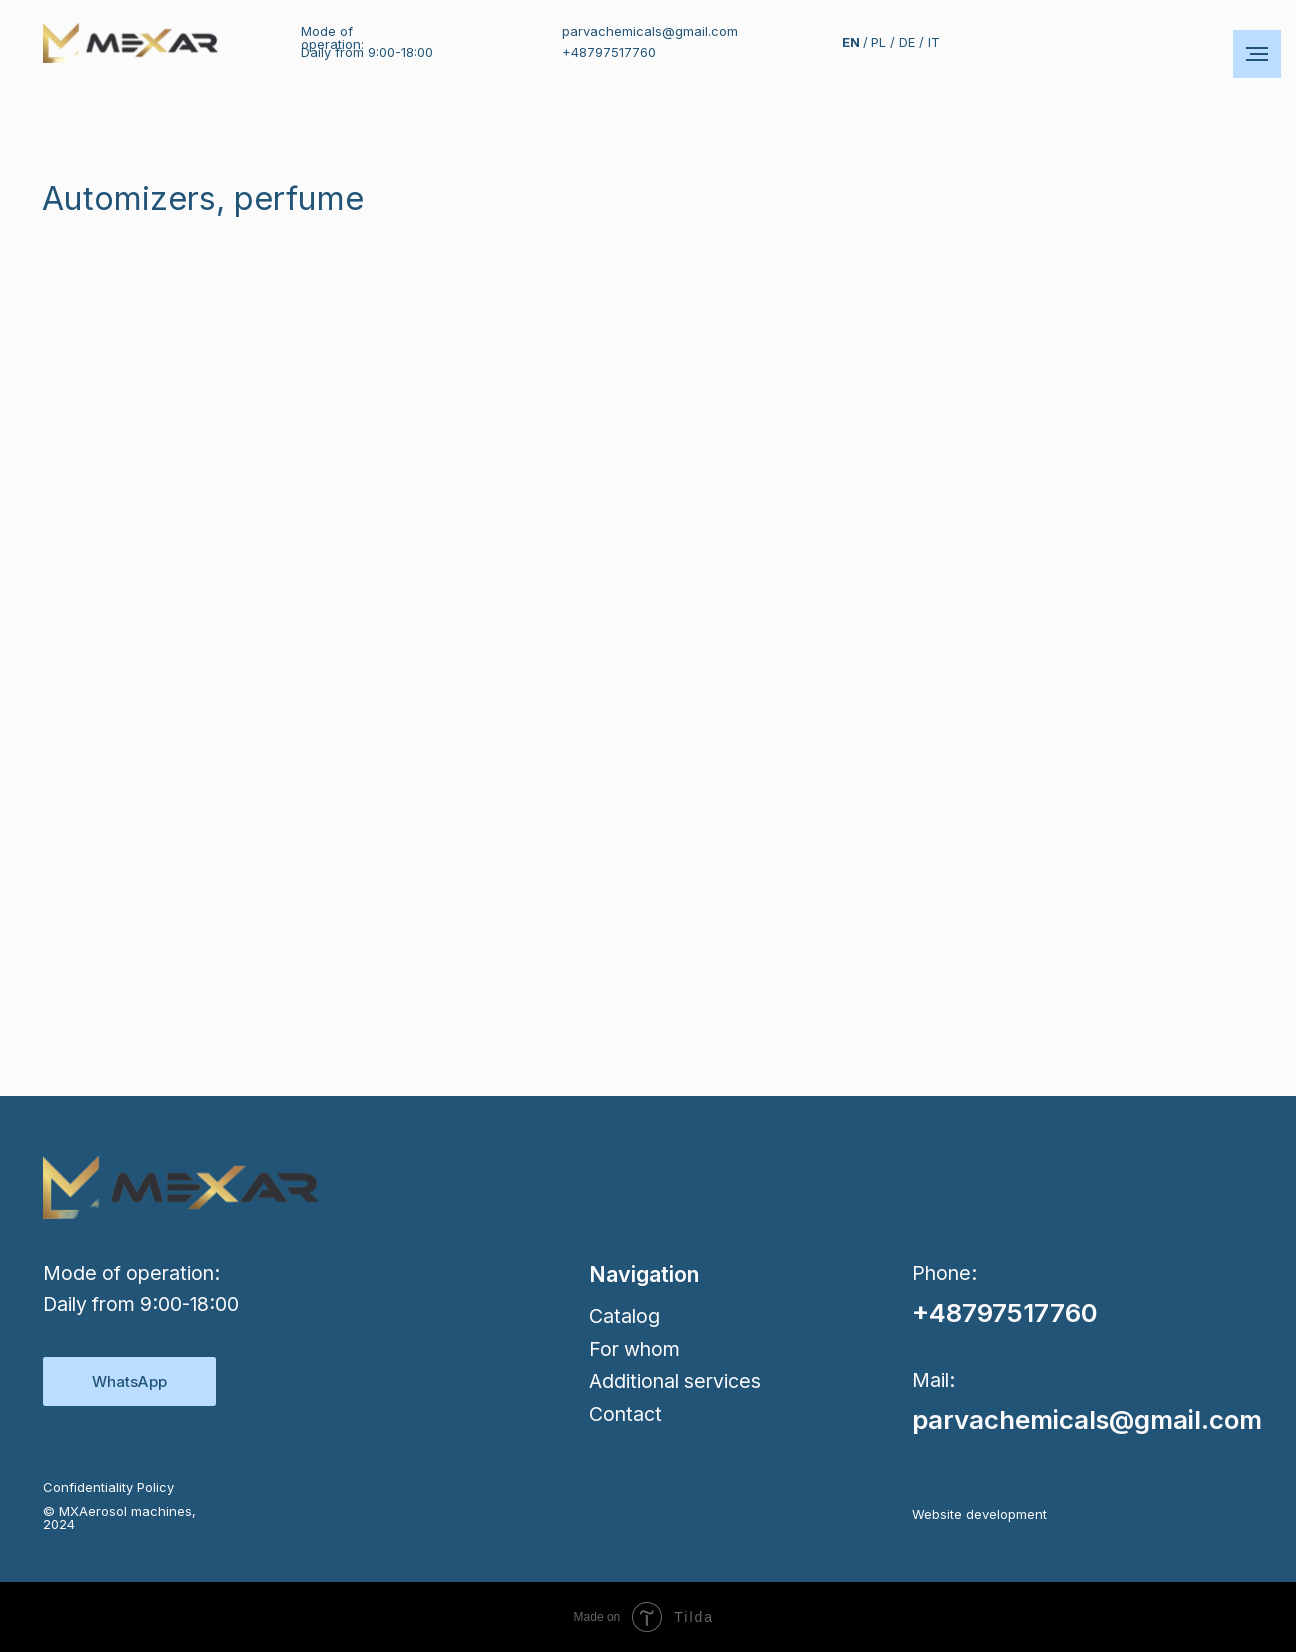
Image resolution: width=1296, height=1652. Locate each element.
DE (907, 42)
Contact (625, 1414)
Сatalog (624, 1316)
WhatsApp (129, 1381)
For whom (634, 1349)
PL (878, 42)
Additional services (675, 1381)
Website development (979, 1514)
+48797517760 (609, 52)
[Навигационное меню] (1257, 54)
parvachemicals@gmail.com (650, 31)
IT (934, 42)
